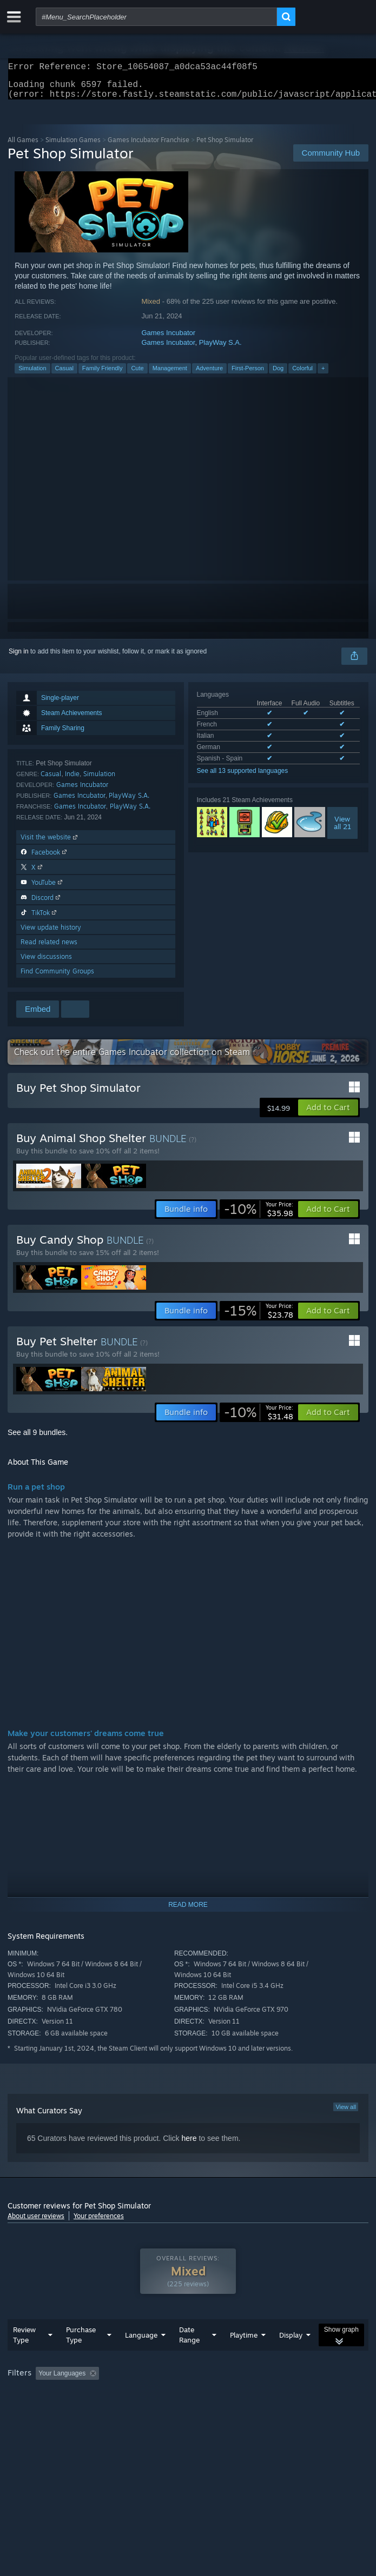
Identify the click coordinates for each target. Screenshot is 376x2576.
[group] (188, 2402)
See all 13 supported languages (242, 777)
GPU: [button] (236, 2409)
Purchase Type (81, 2356)
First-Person (248, 374)
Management (170, 374)
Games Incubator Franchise (148, 146)
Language (141, 2356)
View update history (51, 934)
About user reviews (36, 2222)
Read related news (49, 948)
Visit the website (50, 843)
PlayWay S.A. (220, 349)
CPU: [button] (200, 2409)
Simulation (32, 374)
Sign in (19, 658)
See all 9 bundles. (38, 1438)
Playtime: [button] (255, 2395)
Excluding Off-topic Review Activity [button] (171, 2395)
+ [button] (323, 374)
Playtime (244, 2356)
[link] (258, 1215)
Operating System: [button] (144, 2409)
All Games (23, 146)
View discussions (46, 963)
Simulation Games (73, 146)
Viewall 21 (342, 829)
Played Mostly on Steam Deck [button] (53, 2409)
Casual (64, 374)
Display (290, 2356)
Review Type (24, 2356)
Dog (278, 374)
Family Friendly (102, 374)
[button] (328, 1114)
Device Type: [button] (283, 2409)
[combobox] (156, 17)
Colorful (302, 374)
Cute (137, 374)
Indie (72, 780)
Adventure (209, 374)
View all (345, 2113)
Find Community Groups (57, 977)
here (188, 2144)
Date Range (189, 2356)
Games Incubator (168, 339)
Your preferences (99, 2222)
